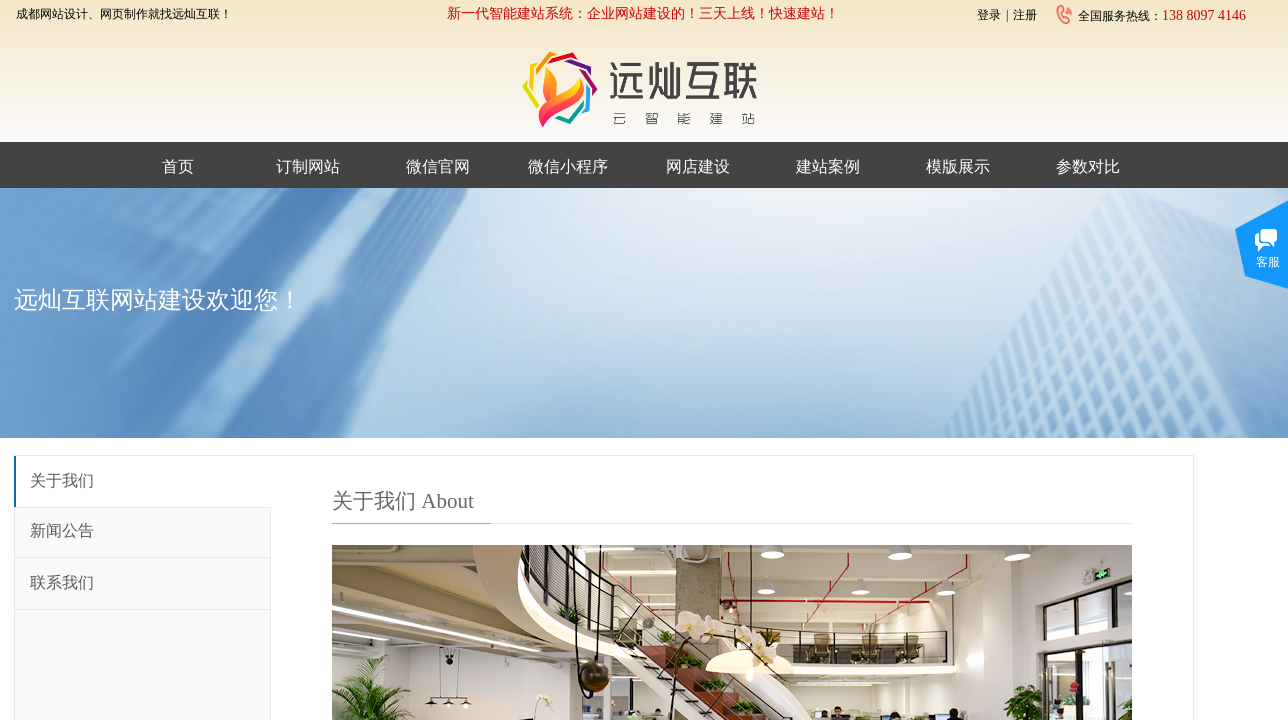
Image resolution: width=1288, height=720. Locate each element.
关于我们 (62, 480)
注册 (1025, 15)
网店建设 (698, 166)
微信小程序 (568, 166)
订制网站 (308, 166)
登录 (989, 15)
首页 (178, 166)
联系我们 (62, 582)
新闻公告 (62, 530)
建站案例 (828, 166)
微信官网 (438, 166)
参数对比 (1088, 166)
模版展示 (958, 166)
